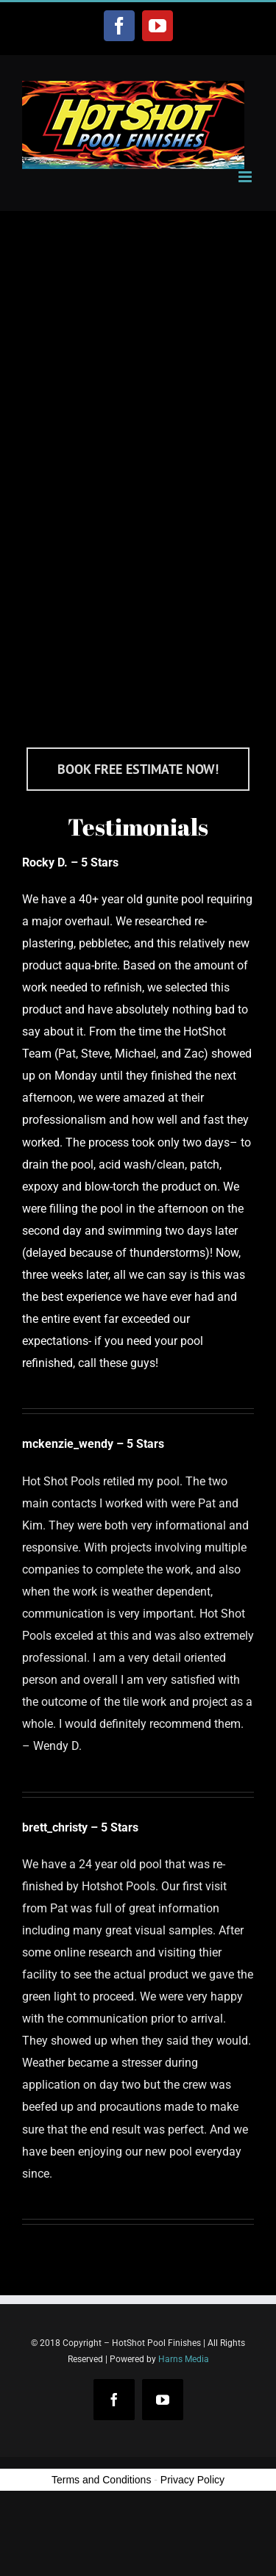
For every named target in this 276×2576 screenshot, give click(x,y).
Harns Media (183, 2359)
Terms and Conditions (101, 2480)
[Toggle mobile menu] (246, 176)
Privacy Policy (192, 2480)
